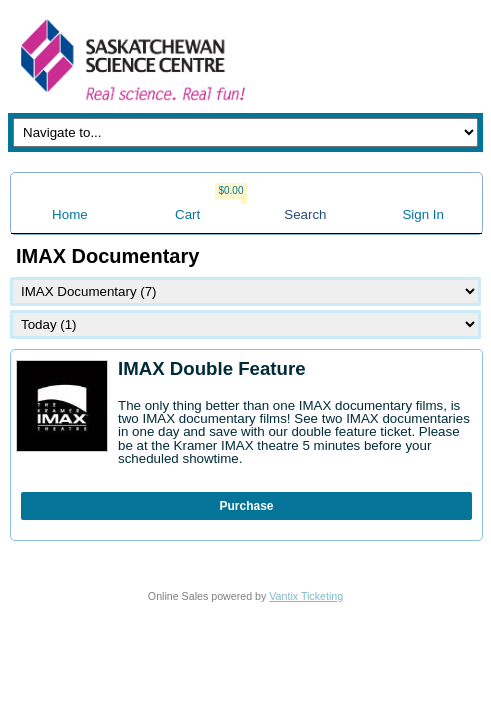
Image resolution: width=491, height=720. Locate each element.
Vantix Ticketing (306, 596)
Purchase (246, 506)
